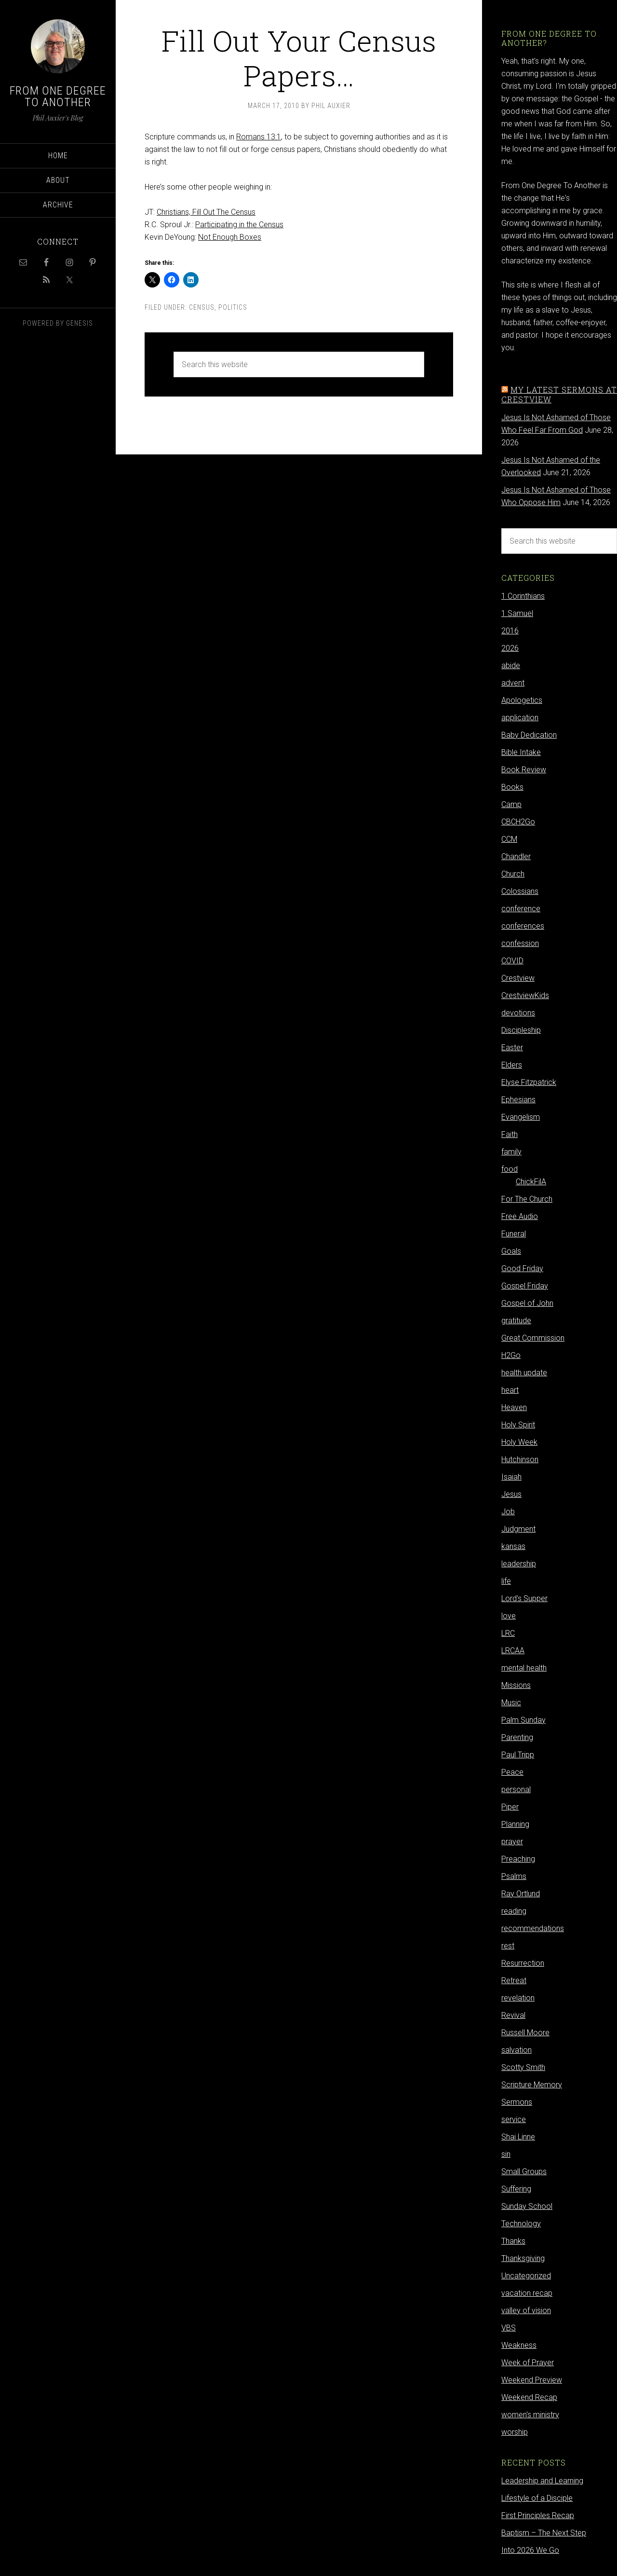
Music (511, 1702)
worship (514, 2432)
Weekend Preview (531, 2379)
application (519, 717)
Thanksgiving (523, 2258)
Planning (515, 1824)
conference (520, 908)
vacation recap (526, 2293)
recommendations (532, 1928)
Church (512, 873)
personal (516, 1789)
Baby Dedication (529, 735)
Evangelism (520, 1117)
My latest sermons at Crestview (559, 394)
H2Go (511, 1355)
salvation (516, 2050)
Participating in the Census (239, 224)
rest (507, 1945)
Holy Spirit (518, 1424)
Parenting (517, 1737)
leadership (518, 1563)
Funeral (513, 1233)
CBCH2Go (518, 821)
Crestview (518, 978)
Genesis (79, 323)
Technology (521, 2223)
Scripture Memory (531, 2084)
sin (505, 2154)
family (511, 1151)
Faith (509, 1134)
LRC (508, 1633)
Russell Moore (525, 2032)
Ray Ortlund (520, 1893)
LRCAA (512, 1650)
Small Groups (524, 2171)
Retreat (513, 1980)
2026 (510, 648)
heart (510, 1390)
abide (510, 665)
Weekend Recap (529, 2397)
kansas (513, 1546)
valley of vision (526, 2310)
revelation (518, 1997)
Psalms (513, 1876)
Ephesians (518, 1099)
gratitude (516, 1320)
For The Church (526, 1199)
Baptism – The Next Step (543, 2532)
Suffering (516, 2188)
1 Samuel (517, 613)
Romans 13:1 (258, 136)
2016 (510, 630)
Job (508, 1511)
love (508, 1615)
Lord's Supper (524, 1598)
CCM (509, 839)
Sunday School (526, 2206)
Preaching (518, 1858)
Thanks (513, 2241)
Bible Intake (521, 752)
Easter (512, 1047)
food (509, 1169)
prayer (512, 1841)
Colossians (519, 891)
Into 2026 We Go (530, 2550)
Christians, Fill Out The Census (206, 212)
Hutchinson (519, 1459)
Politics (232, 307)
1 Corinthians (523, 596)
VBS (508, 2327)
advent (512, 682)
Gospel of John (527, 1303)
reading (513, 1911)
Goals (511, 1251)
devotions (518, 1012)
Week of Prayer (527, 2362)
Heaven (514, 1407)
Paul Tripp (517, 1754)
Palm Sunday (523, 1720)
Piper (510, 1806)
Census (202, 307)
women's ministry (530, 2414)
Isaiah (511, 1476)
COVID (512, 960)
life (506, 1581)
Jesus (511, 1494)
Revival (513, 2015)
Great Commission (532, 1338)
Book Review (523, 769)
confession (520, 943)
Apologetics (521, 700)
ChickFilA (531, 1181)
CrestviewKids (525, 995)
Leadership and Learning (542, 2480)
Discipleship (521, 1030)
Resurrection (522, 1963)
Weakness (519, 2345)
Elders (511, 1064)
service (513, 2119)
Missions (516, 1685)
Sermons (516, 2102)
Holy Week (519, 1442)
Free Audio (519, 1216)
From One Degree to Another (58, 96)
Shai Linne (518, 2136)
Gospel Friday (524, 1285)
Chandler (516, 856)
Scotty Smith (523, 2067)
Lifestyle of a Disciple (537, 2498)
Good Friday (522, 1268)
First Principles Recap (537, 2515)
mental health (524, 1667)
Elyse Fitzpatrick (528, 1082)
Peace (512, 1772)
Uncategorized (526, 2275)
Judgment (518, 1529)
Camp (511, 804)
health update (524, 1372)
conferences (522, 926)
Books (512, 787)
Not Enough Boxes (229, 237)
